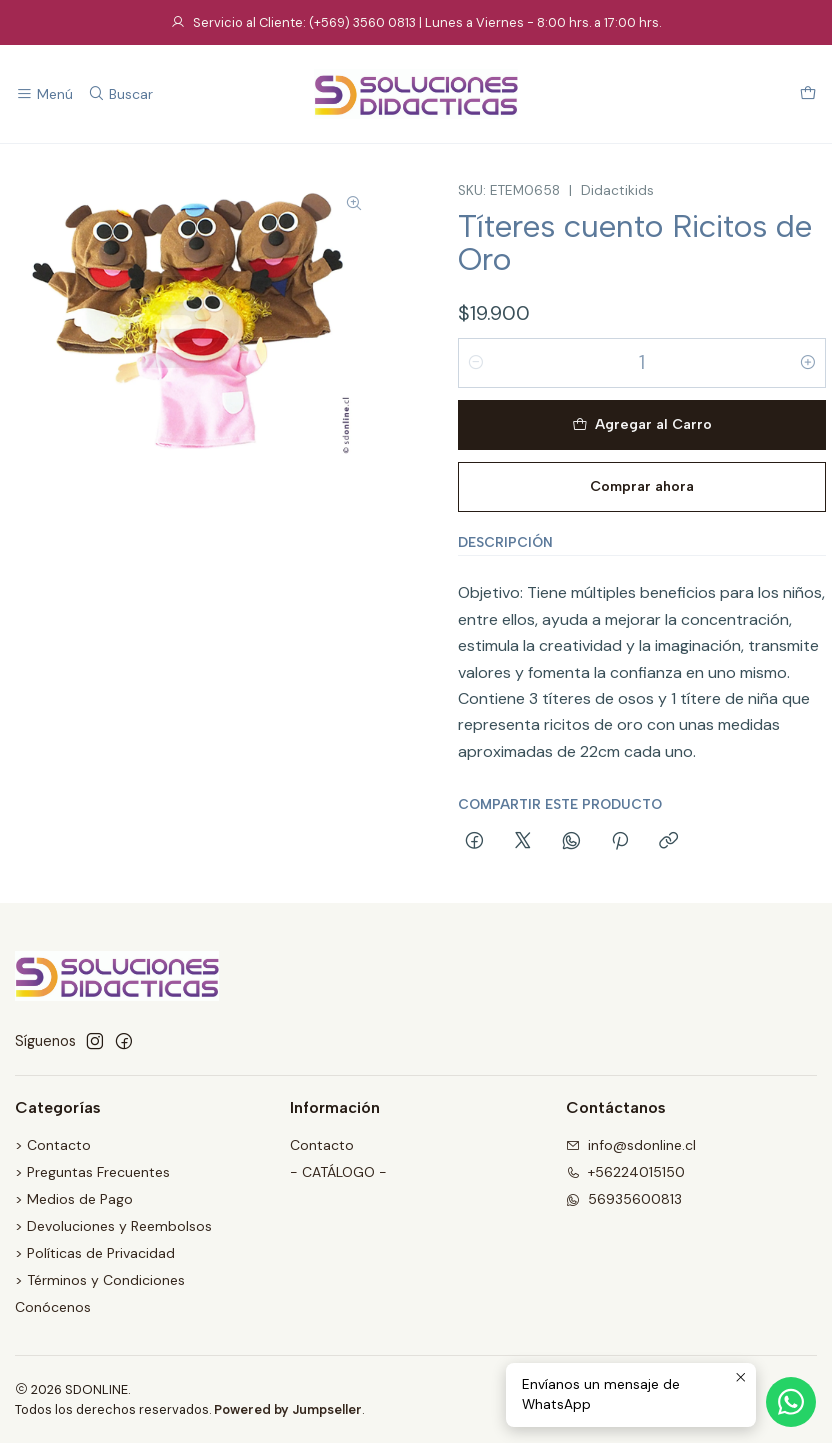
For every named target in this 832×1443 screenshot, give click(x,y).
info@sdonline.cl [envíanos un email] (631, 1145)
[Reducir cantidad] (476, 363)
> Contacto (53, 1145)
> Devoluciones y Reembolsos (113, 1226)
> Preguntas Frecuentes (92, 1172)
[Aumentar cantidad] (808, 363)
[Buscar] (119, 94)
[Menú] (44, 94)
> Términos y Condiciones (100, 1280)
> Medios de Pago (74, 1199)
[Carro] (808, 94)
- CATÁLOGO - (338, 1172)
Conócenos (53, 1307)
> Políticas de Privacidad (95, 1253)
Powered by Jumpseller (288, 1409)
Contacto (322, 1145)
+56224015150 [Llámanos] (625, 1172)
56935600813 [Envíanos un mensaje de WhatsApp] (624, 1199)
